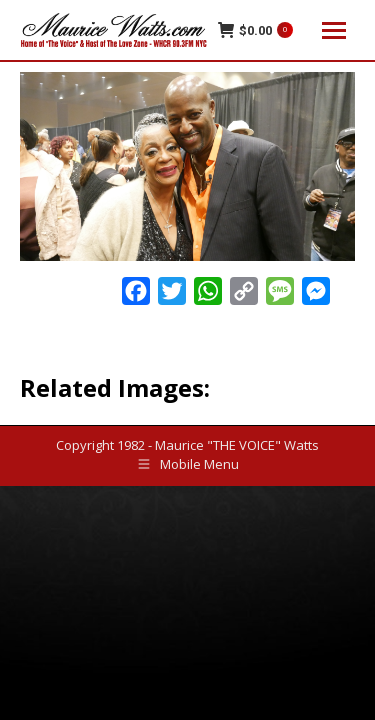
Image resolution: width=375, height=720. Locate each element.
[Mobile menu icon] (334, 30)
